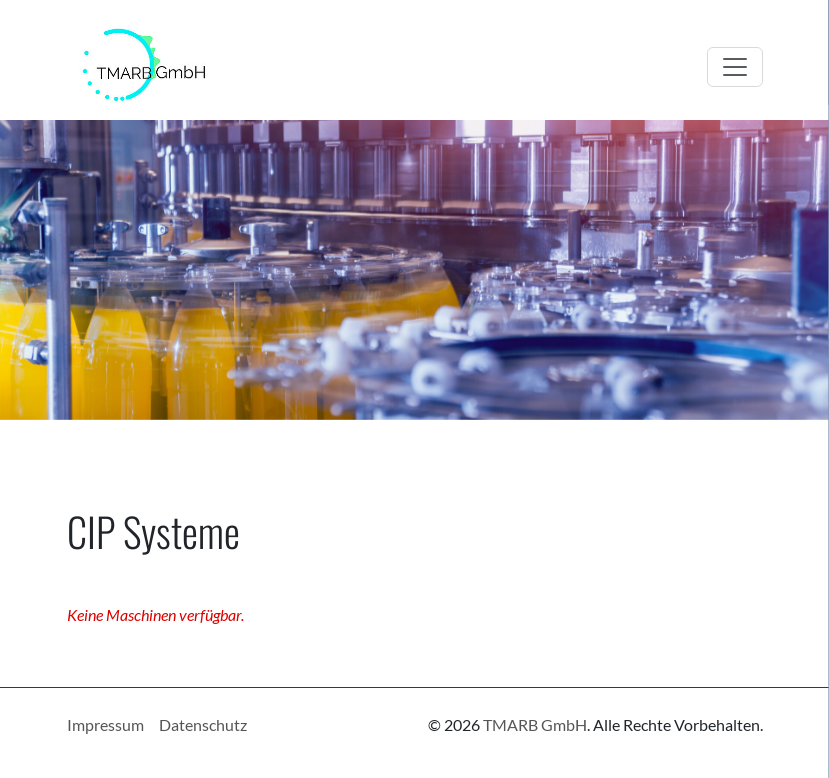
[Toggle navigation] (735, 67)
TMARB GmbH (535, 724)
